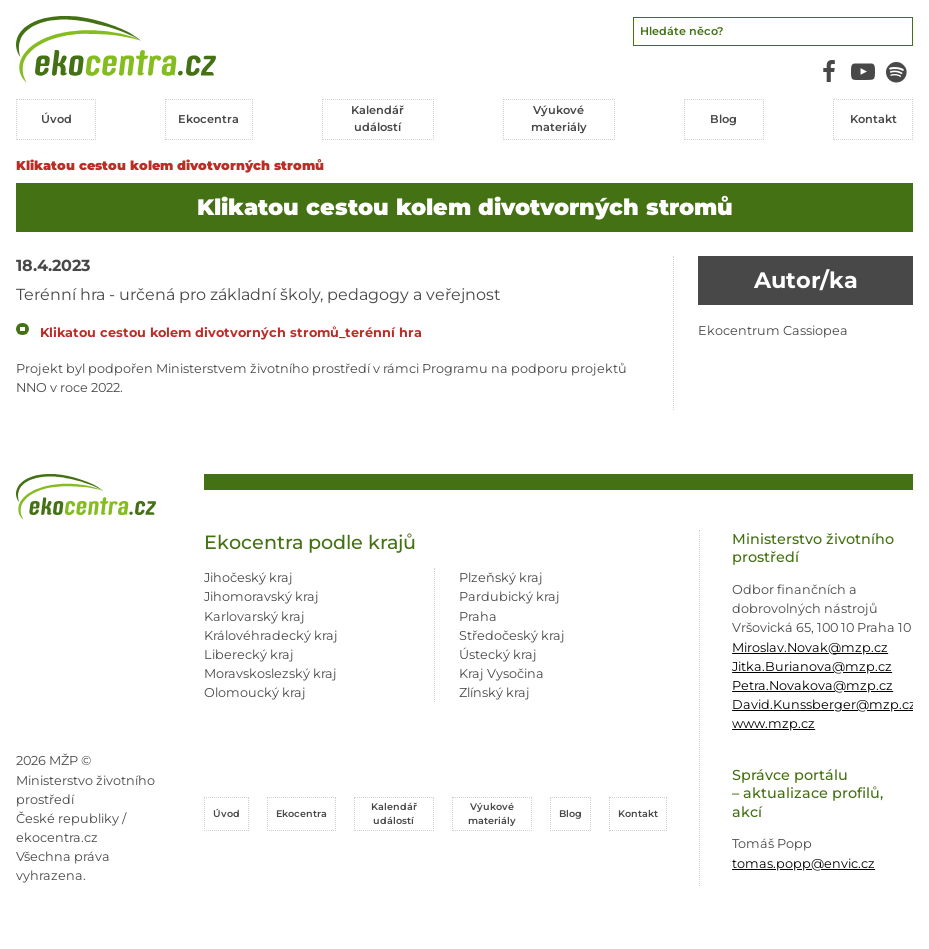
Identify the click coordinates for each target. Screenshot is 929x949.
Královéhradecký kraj (271, 634)
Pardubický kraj (509, 596)
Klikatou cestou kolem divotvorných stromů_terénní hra (231, 332)
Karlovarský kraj (254, 615)
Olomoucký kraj (255, 692)
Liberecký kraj (249, 653)
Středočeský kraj (512, 634)
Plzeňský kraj (501, 576)
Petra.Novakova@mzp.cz (812, 684)
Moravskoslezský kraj (270, 672)
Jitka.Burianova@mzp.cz (812, 665)
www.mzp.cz (773, 723)
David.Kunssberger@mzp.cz (824, 703)
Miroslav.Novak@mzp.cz (810, 646)
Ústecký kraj (498, 653)
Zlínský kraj (494, 692)
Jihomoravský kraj (261, 596)
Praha (478, 615)
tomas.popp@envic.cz (803, 862)
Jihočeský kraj (248, 576)
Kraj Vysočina (501, 672)
